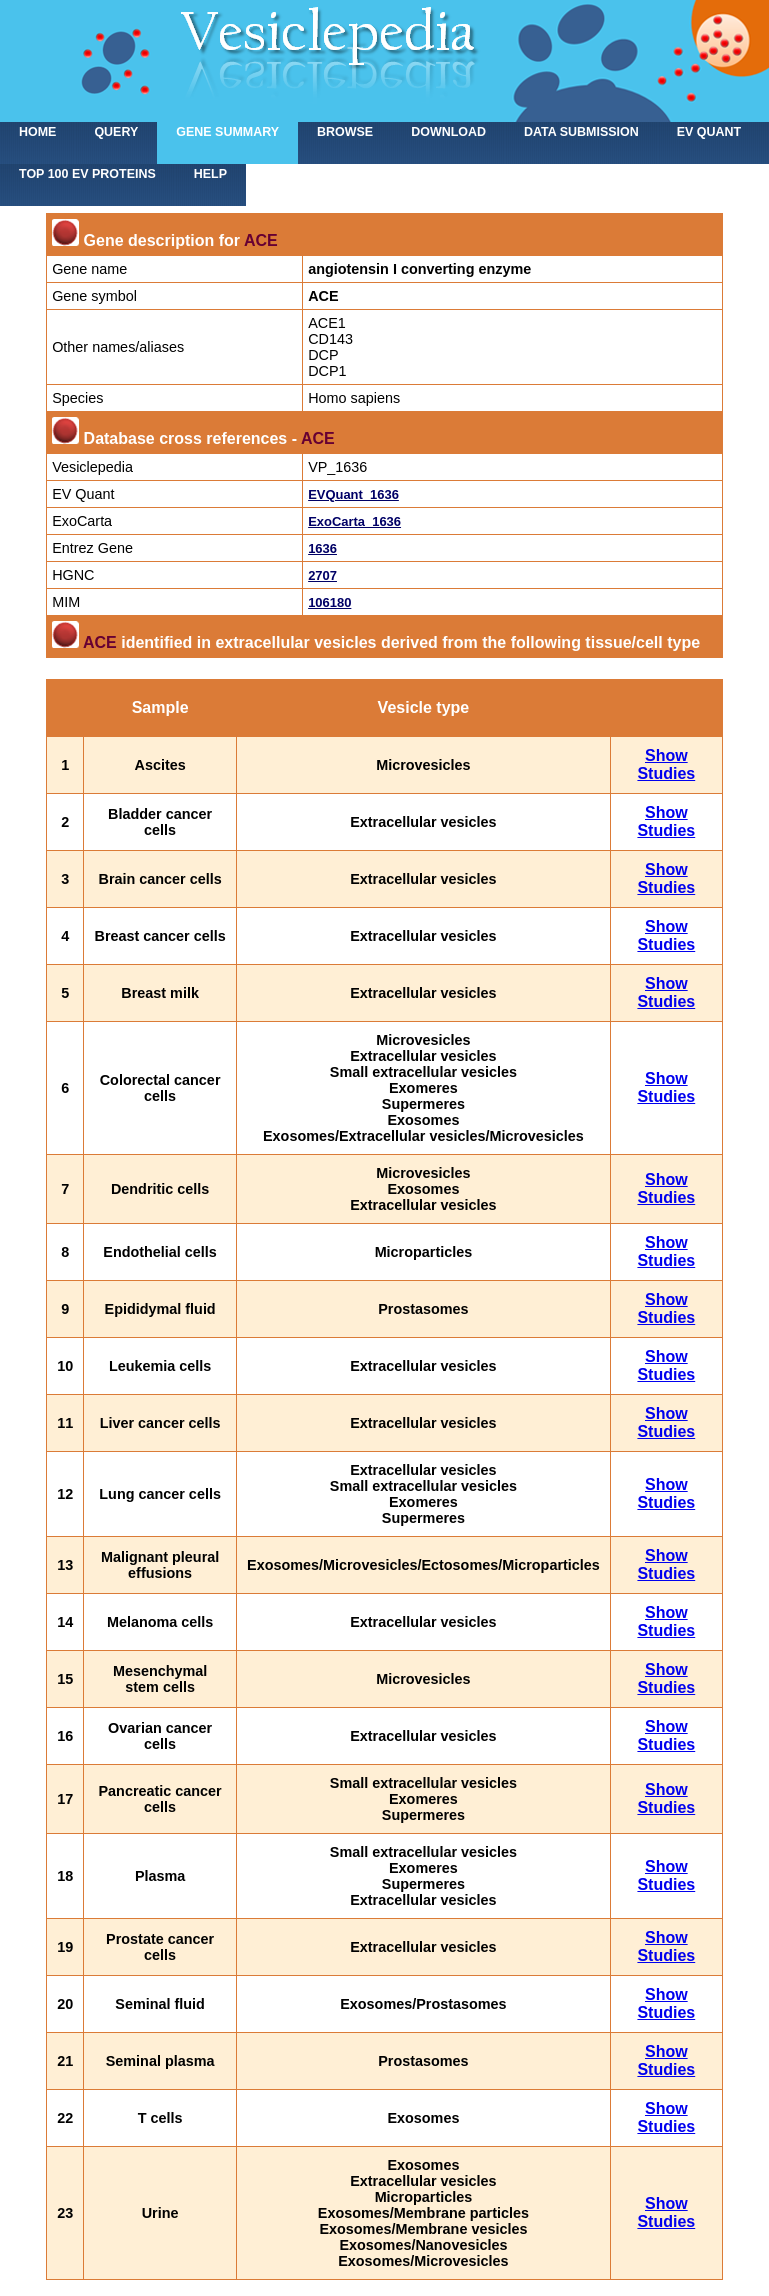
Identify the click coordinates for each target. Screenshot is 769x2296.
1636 (322, 548)
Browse (345, 132)
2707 (322, 575)
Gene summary (227, 132)
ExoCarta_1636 (354, 521)
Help (210, 174)
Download (448, 132)
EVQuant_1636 (353, 494)
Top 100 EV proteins (87, 174)
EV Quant (709, 132)
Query (116, 132)
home (37, 132)
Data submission (581, 132)
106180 (329, 602)
